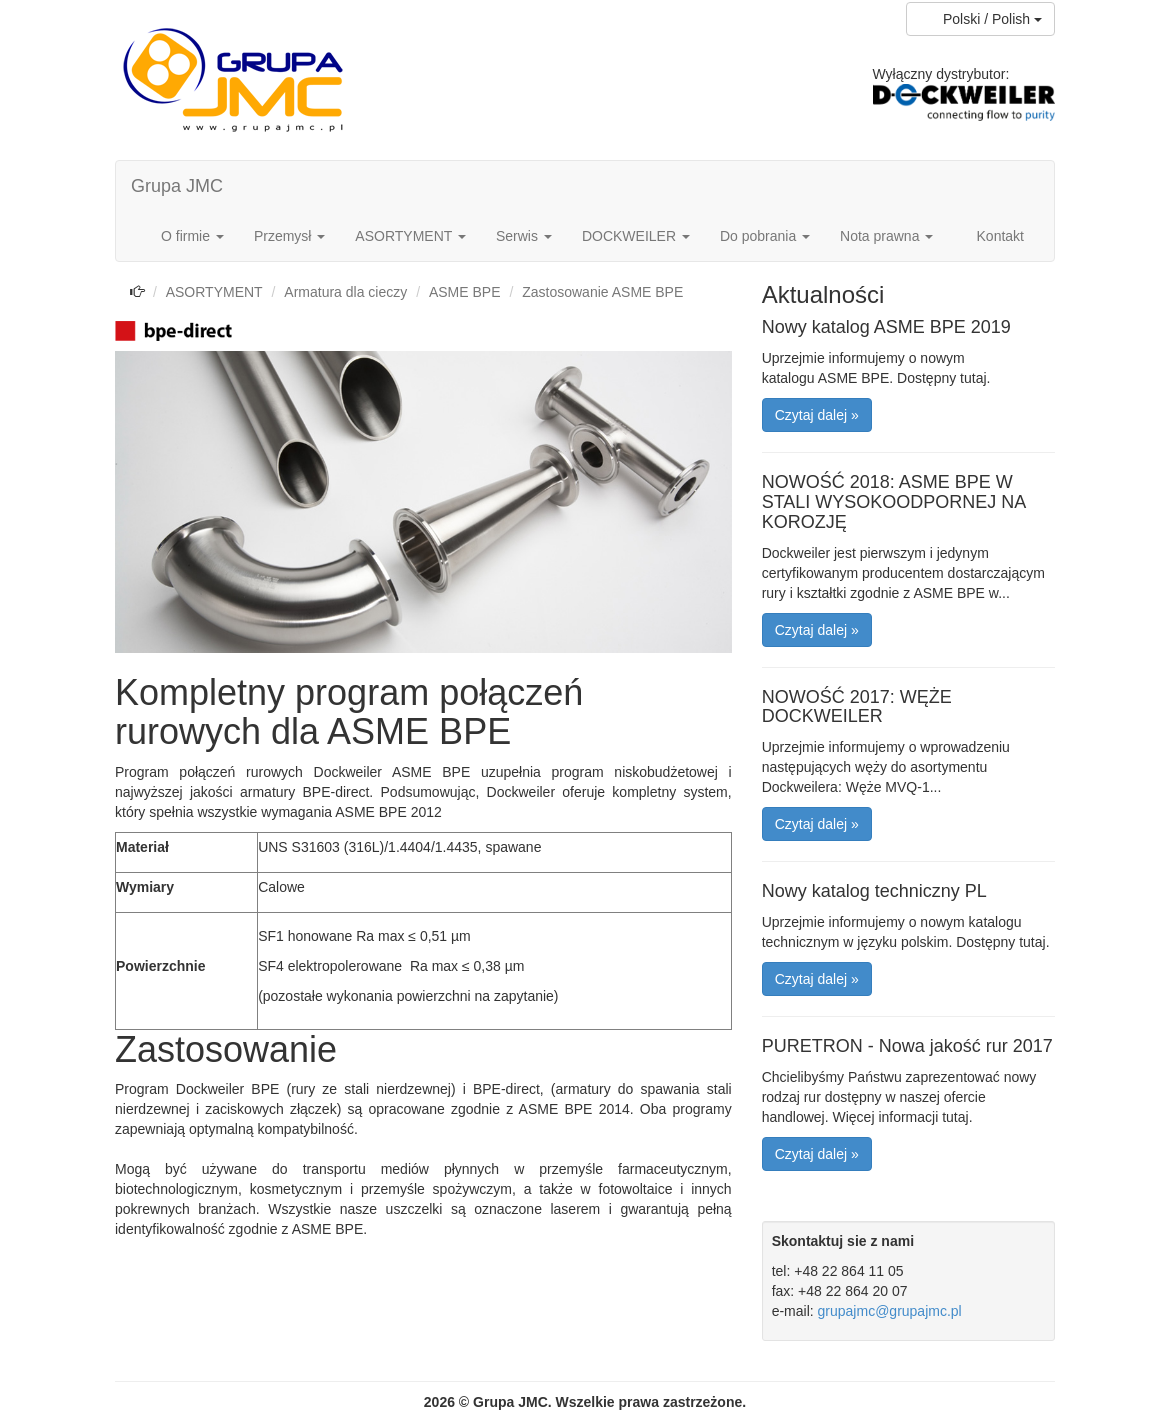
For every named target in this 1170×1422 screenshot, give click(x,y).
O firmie (192, 236)
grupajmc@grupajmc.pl (890, 1311)
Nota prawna (886, 236)
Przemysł (289, 236)
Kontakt (1000, 236)
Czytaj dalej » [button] (817, 415)
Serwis (524, 236)
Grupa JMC (177, 186)
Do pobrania (765, 236)
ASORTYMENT (410, 236)
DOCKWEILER (636, 236)
